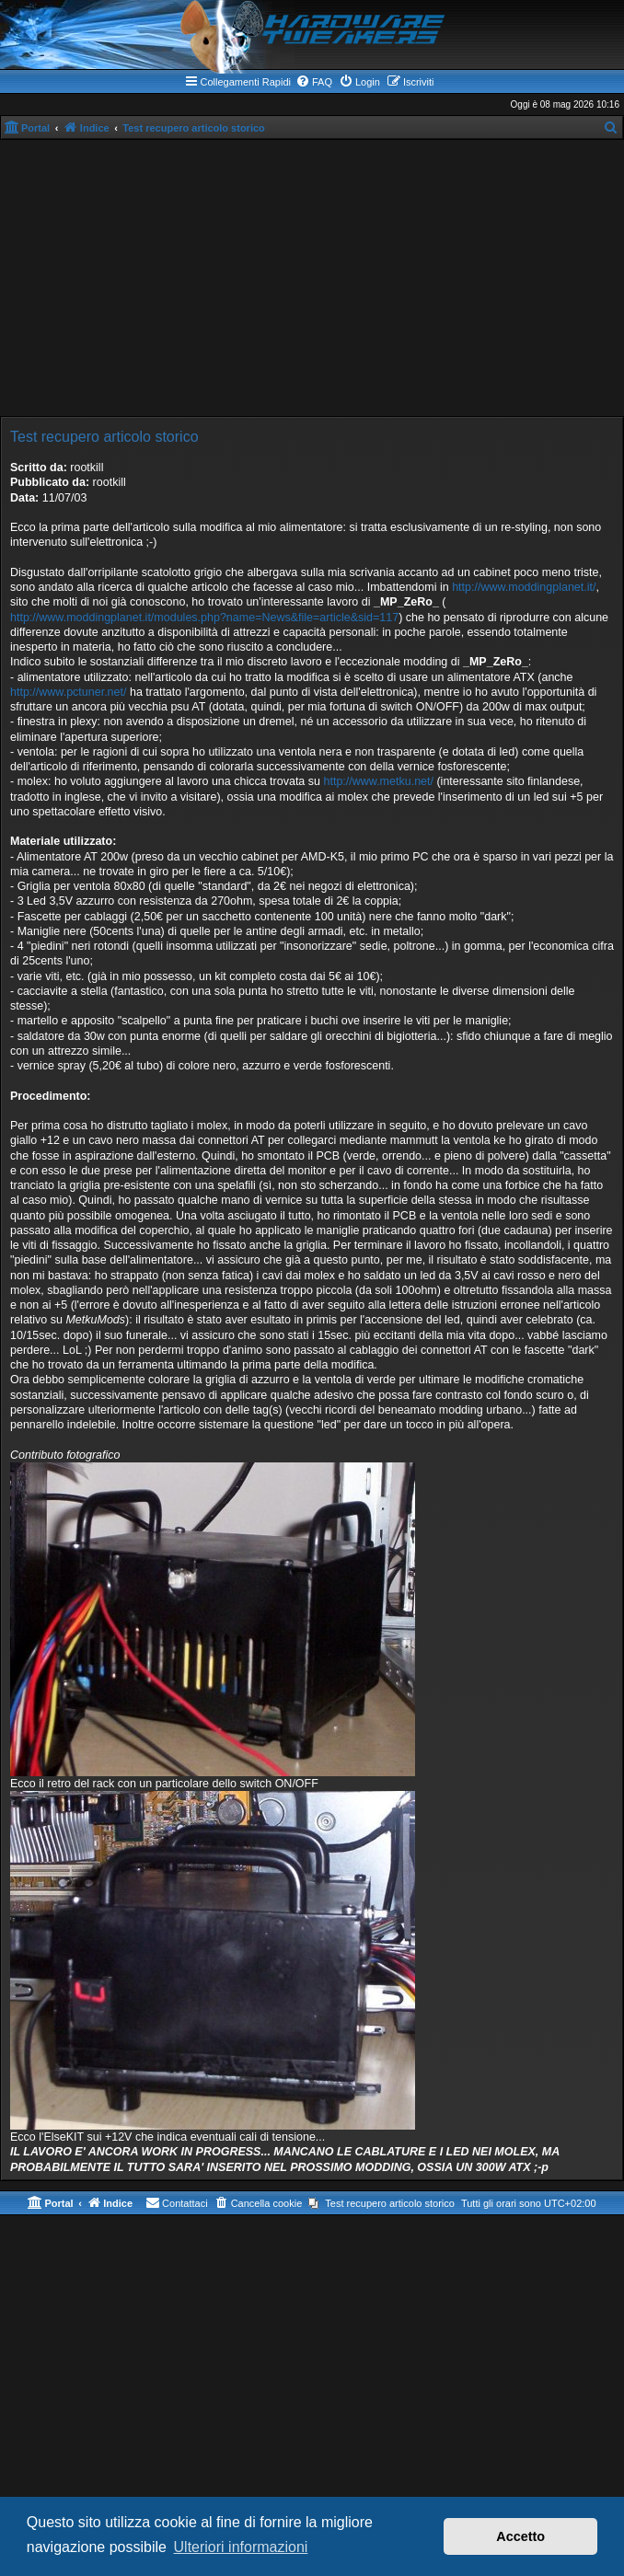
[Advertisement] (312, 278)
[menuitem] (313, 82)
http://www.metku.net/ (378, 781)
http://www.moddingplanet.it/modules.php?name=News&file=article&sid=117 (204, 617)
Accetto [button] (520, 2536)
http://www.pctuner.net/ (68, 692)
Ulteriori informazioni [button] (241, 2547)
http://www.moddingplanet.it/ (523, 587)
